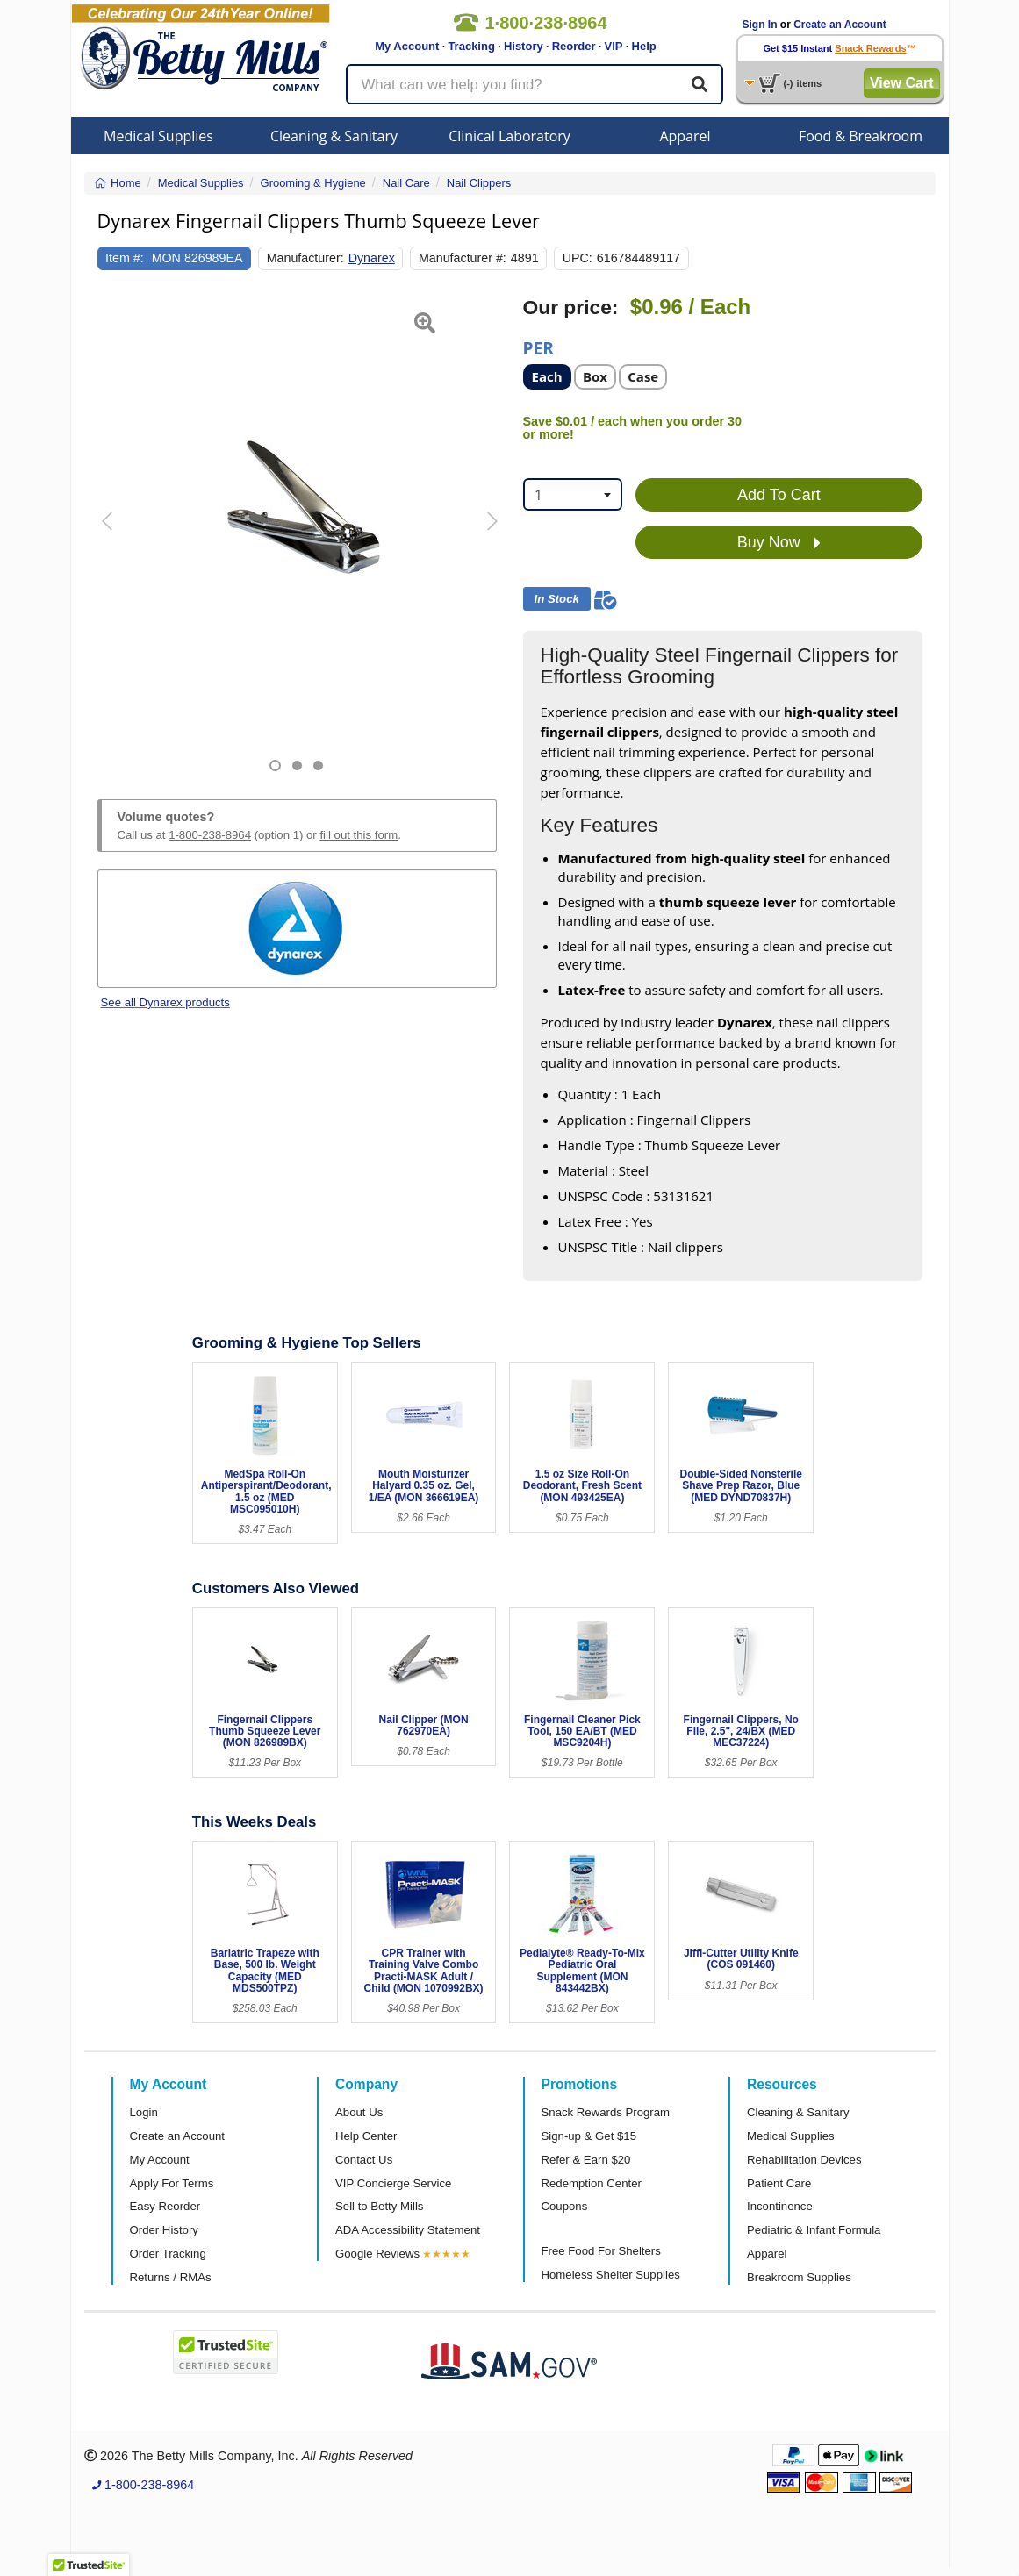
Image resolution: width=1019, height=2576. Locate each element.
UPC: (577, 258)
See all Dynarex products (165, 1002)
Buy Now (779, 543)
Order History (164, 2229)
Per (538, 347)
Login (144, 2112)
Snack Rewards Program (606, 2112)
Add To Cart (779, 495)
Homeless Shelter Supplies (611, 2274)
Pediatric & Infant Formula (813, 2229)
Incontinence (780, 2206)
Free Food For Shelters (601, 2251)
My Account (407, 46)
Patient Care (779, 2183)
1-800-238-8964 (210, 834)
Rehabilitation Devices (804, 2159)
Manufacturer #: (462, 258)
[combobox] (573, 494)
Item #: (124, 258)
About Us (359, 2112)
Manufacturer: (305, 258)
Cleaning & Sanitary (334, 136)
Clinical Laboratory (509, 136)
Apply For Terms (172, 2183)
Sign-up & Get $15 (589, 2136)
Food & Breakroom (860, 136)
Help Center (366, 2136)
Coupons (565, 2206)
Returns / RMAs (171, 2277)
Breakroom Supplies (799, 2277)
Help (644, 46)
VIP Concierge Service (393, 2183)
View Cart (902, 82)
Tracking (471, 46)
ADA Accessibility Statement (407, 2229)
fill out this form (358, 834)
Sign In (760, 24)
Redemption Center (592, 2183)
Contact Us (363, 2159)
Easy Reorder (165, 2206)
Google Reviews (377, 2253)
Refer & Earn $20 (586, 2159)
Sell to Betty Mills (379, 2206)
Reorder (574, 46)
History (523, 46)
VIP (614, 46)
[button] (111, 534)
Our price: (571, 307)
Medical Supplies (158, 136)
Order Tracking (168, 2253)
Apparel (684, 136)
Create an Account (839, 24)
